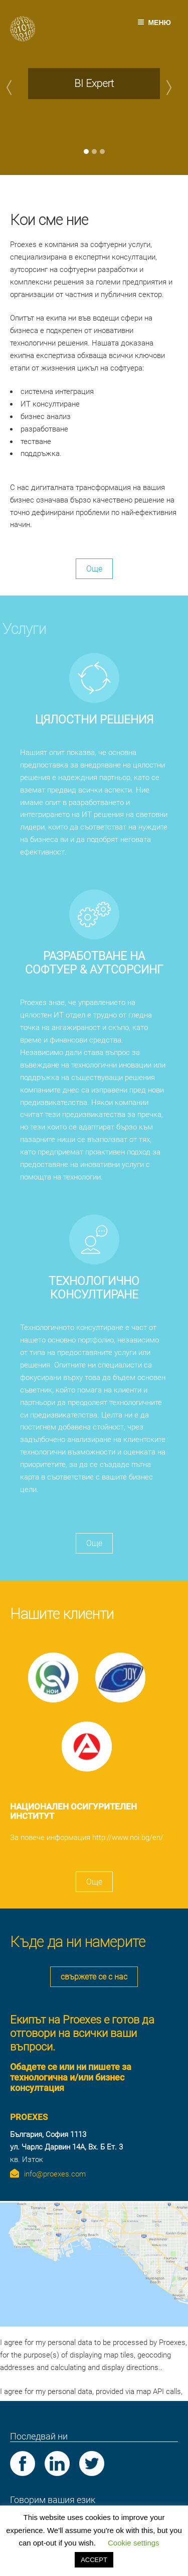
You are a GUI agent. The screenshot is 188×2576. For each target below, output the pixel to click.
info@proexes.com (55, 2174)
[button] (14, 87)
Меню (154, 22)
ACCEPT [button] (94, 2560)
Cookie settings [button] (133, 2542)
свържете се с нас (94, 1977)
